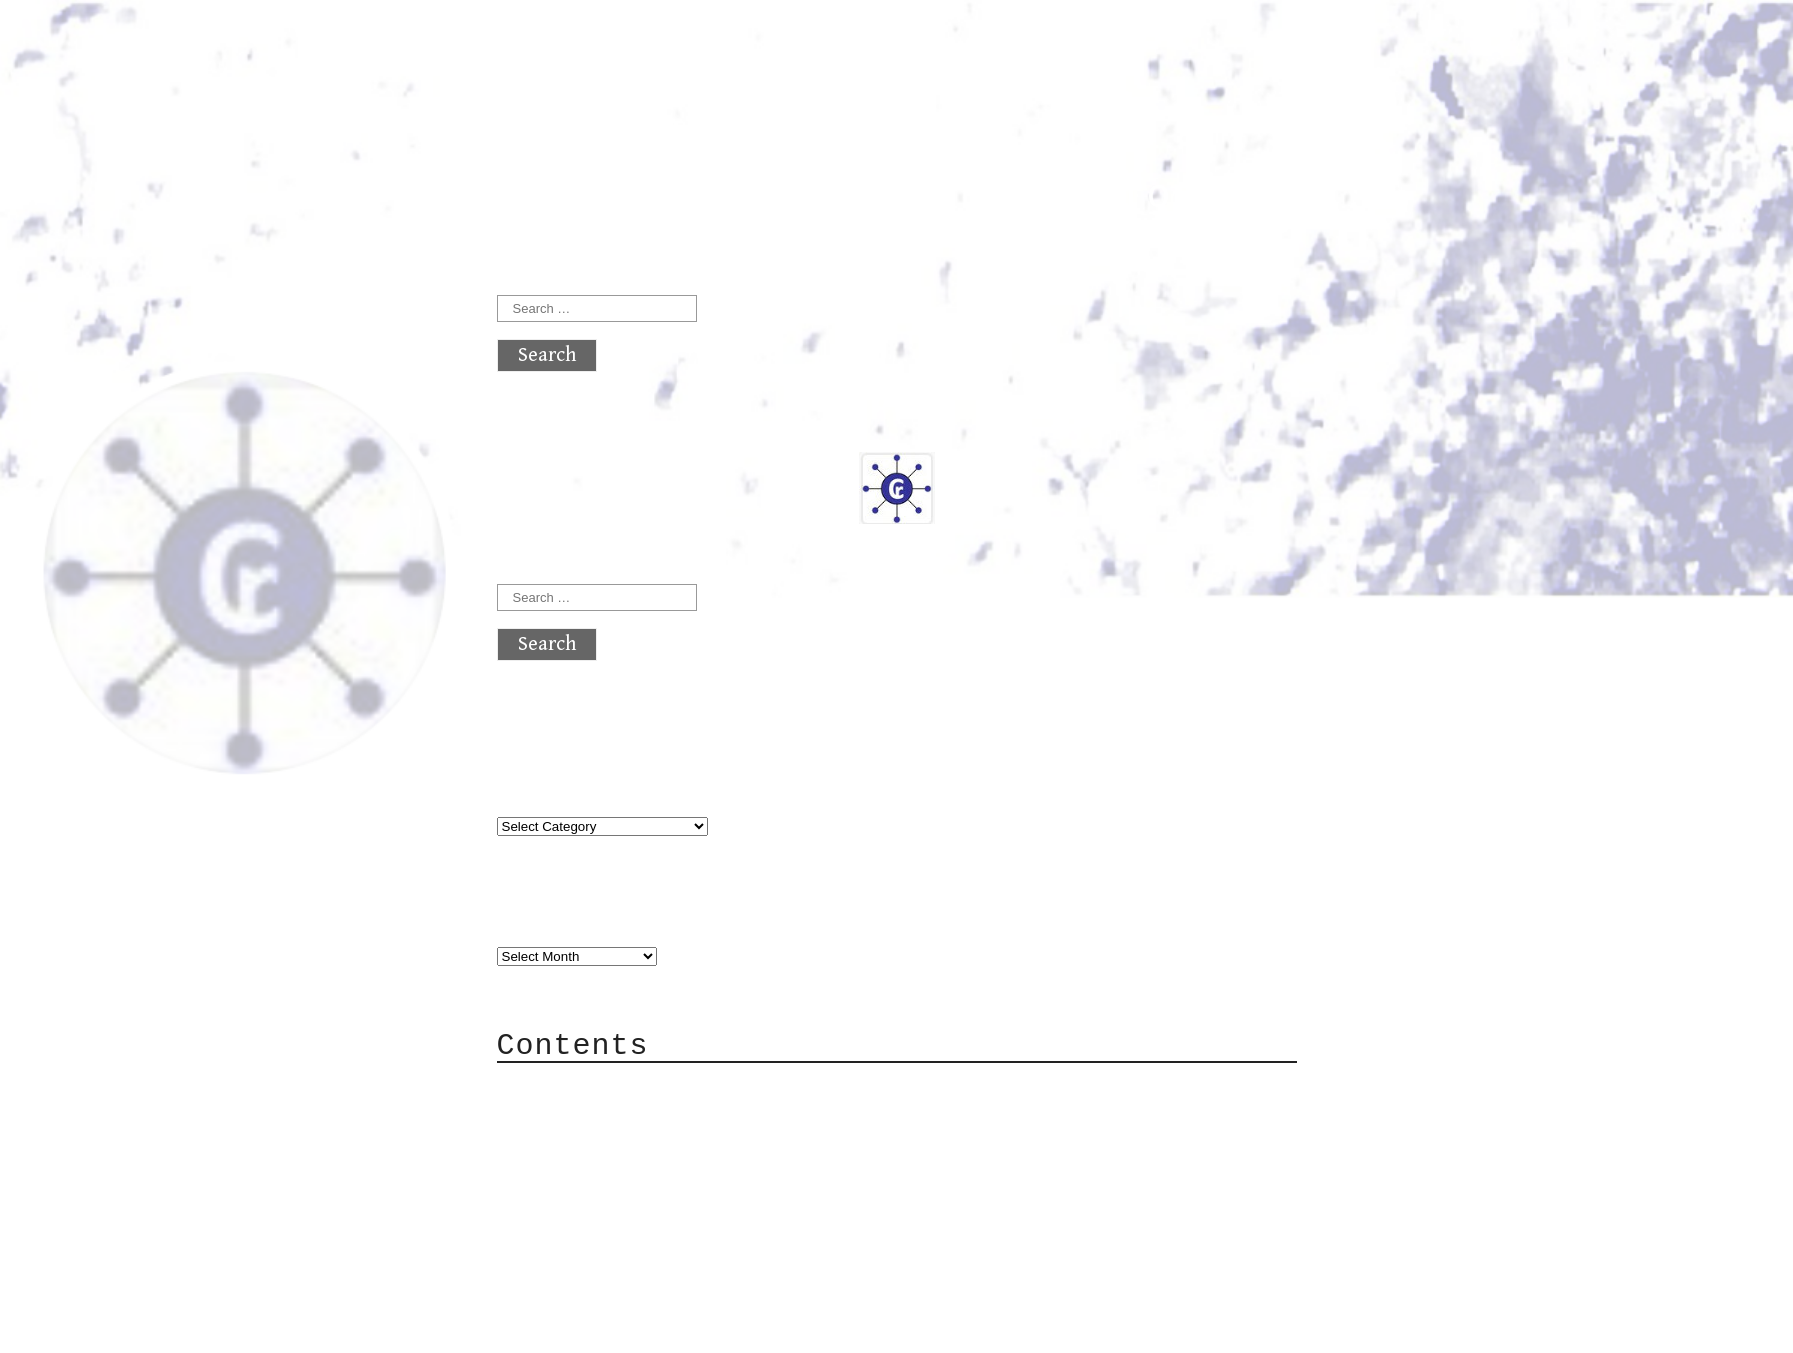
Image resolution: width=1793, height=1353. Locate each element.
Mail (561, 1147)
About (567, 1087)
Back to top (563, 1327)
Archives (545, 915)
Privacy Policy (621, 1207)
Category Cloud (621, 1117)
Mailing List (609, 1177)
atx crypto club (684, 51)
